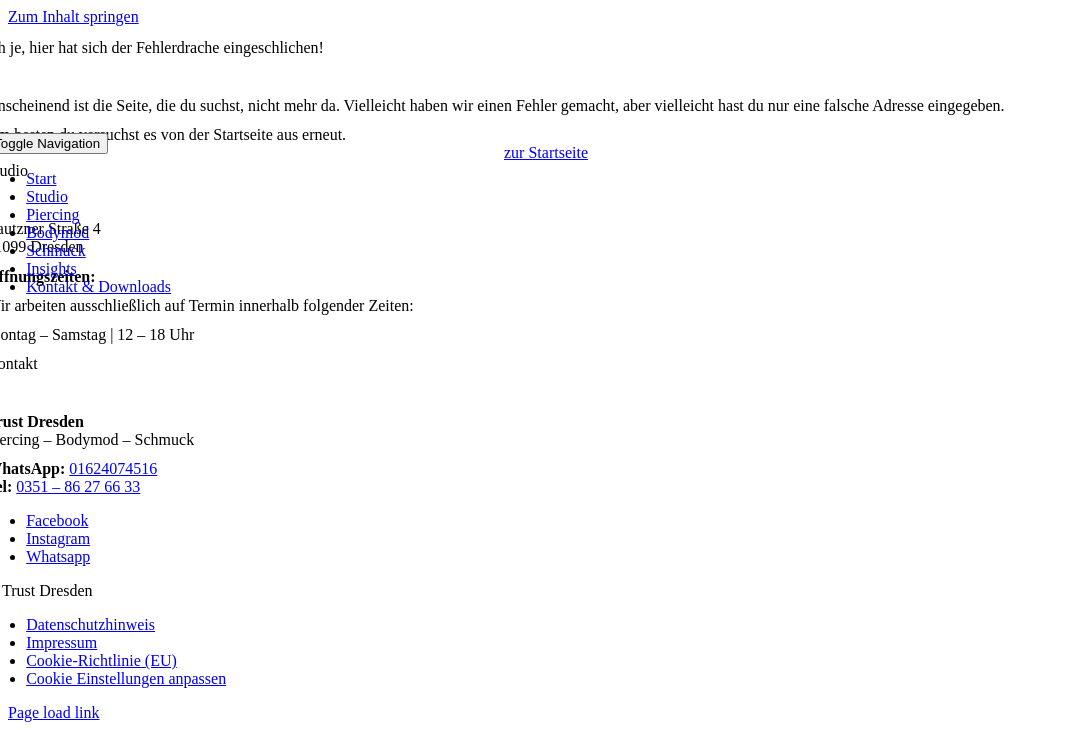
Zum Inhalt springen (73, 16)
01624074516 (113, 468)
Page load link (54, 712)
